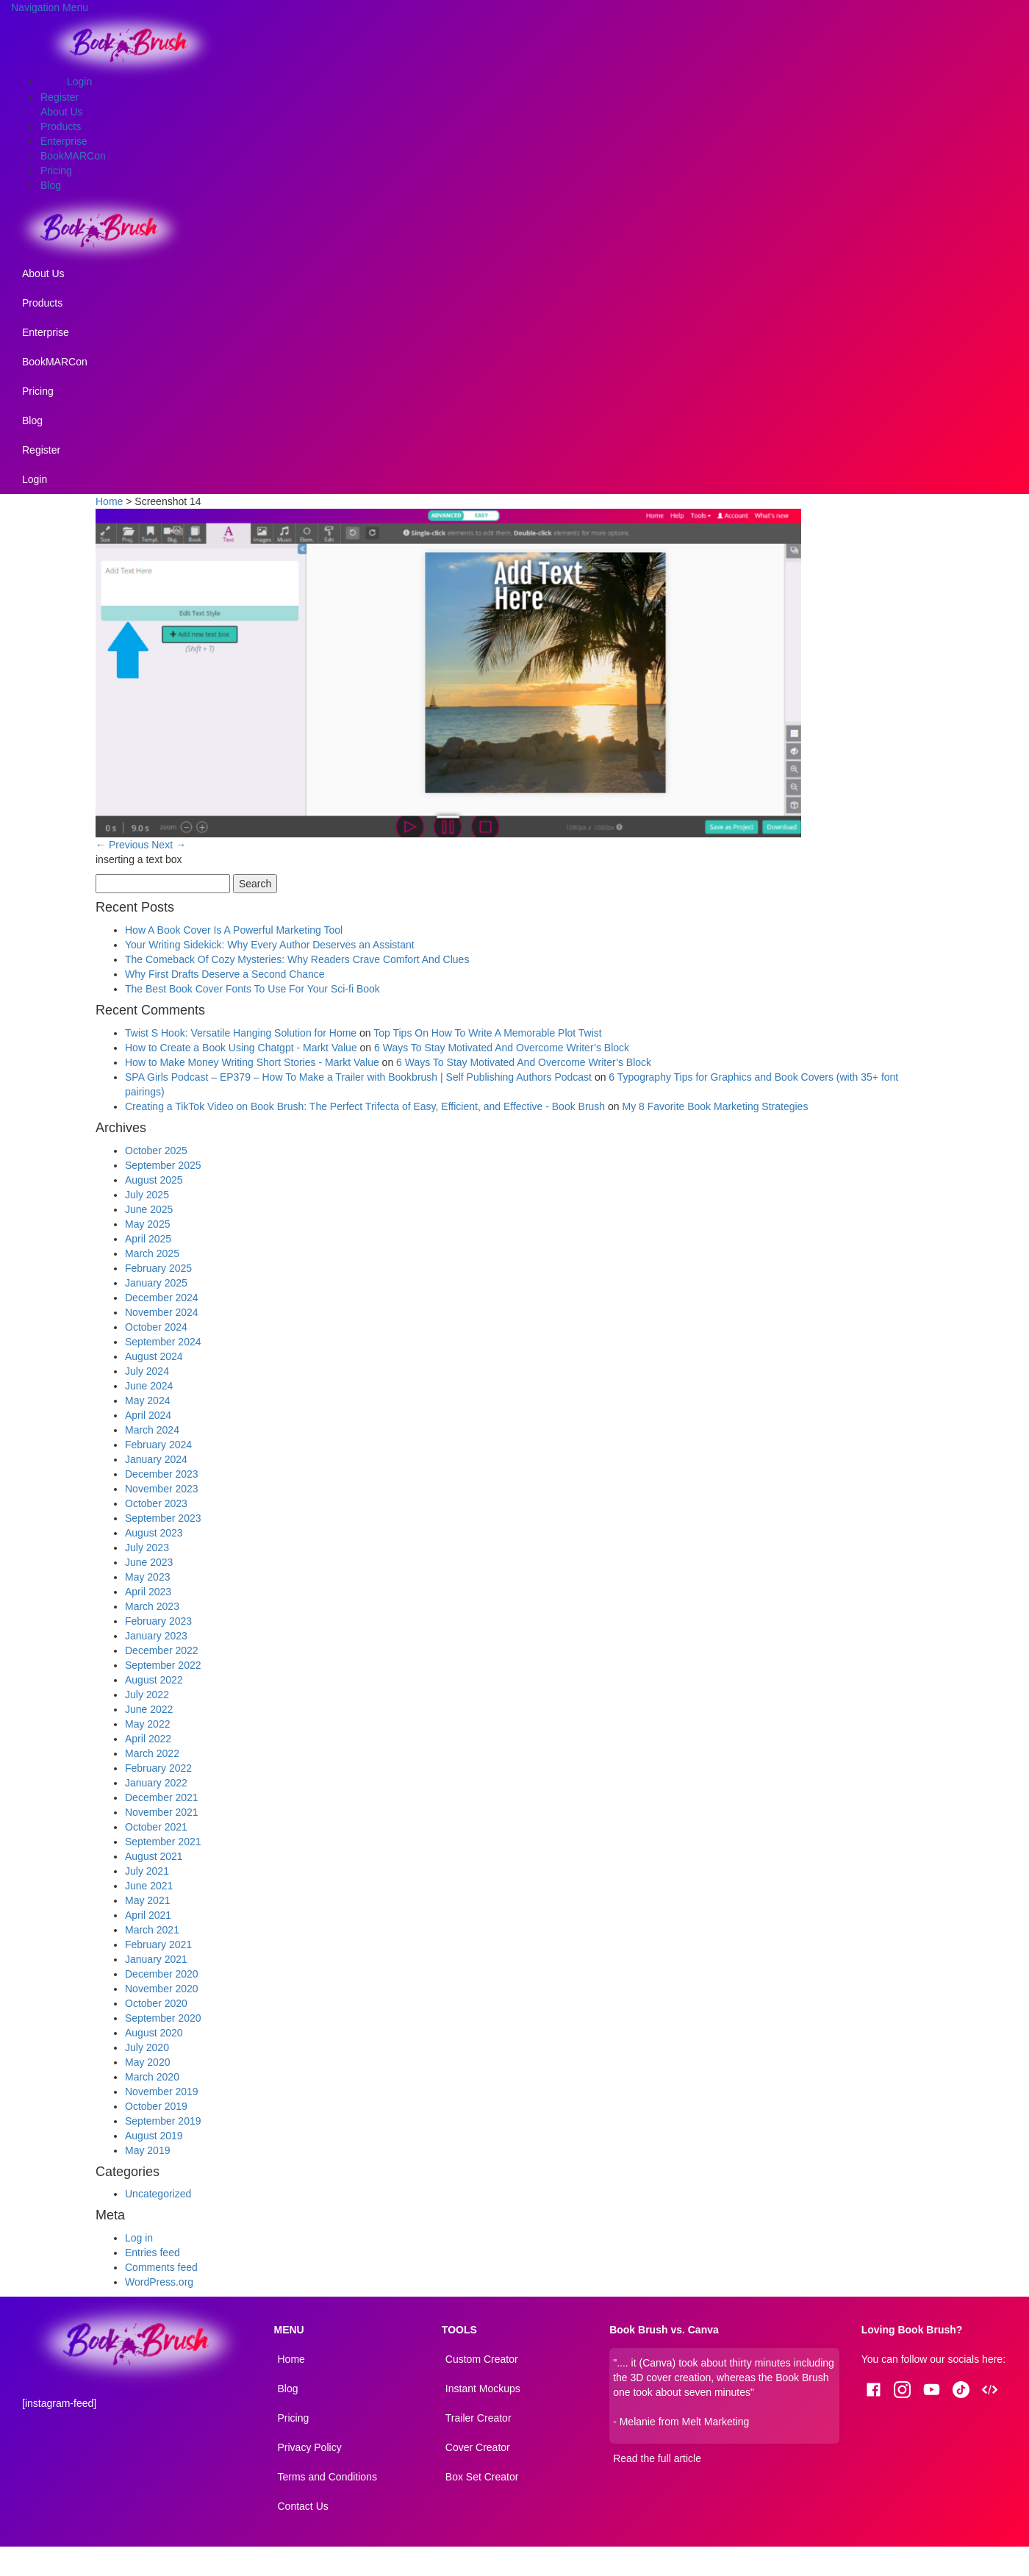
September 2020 (163, 2018)
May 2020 (147, 2062)
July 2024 (147, 1371)
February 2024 (158, 1444)
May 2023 (147, 1577)
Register (59, 97)
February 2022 (158, 1768)
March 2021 (152, 1930)
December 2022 (161, 1650)
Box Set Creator (482, 2477)
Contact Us (303, 2506)
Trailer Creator (478, 2418)
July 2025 (147, 1195)
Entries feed (152, 2252)
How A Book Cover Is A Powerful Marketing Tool (234, 930)
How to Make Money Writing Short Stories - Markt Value (252, 1062)
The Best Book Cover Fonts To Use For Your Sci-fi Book (252, 989)
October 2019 (156, 2106)
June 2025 (149, 1209)
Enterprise (63, 141)
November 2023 (161, 1489)
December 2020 (161, 1974)
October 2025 (156, 1150)
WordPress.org (159, 2282)
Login (79, 81)
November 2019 (161, 2091)
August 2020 (154, 2033)
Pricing (56, 170)
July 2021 (147, 1871)
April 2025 (148, 1239)
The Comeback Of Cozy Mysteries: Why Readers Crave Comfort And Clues (297, 959)
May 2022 (147, 1724)
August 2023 (154, 1533)
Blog (50, 185)
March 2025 (152, 1253)
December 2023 (161, 1474)
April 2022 (148, 1739)
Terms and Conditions (327, 2477)
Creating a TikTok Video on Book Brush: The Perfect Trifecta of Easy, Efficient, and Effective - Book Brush (365, 1106)
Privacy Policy (310, 2447)
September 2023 (163, 1518)
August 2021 (154, 1856)
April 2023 (148, 1592)
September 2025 (163, 1165)
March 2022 (152, 1753)
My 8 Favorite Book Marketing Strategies (715, 1106)
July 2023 (147, 1547)
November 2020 (161, 1988)
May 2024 (147, 1400)
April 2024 (148, 1415)
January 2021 (156, 1959)
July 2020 (147, 2047)
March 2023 (152, 1606)
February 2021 (158, 1944)
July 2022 (147, 1694)
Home (109, 501)
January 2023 (156, 1636)
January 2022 (156, 1783)
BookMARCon (73, 156)
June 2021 (149, 1886)
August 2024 (154, 1356)
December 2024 (161, 1297)
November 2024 (161, 1312)
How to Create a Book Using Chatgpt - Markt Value (241, 1047)
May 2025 (147, 1224)
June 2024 (149, 1386)
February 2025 (158, 1268)
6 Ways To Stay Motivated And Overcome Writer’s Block (501, 1047)
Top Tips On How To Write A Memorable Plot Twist (487, 1033)
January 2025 (156, 1283)
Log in (139, 2238)
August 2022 (154, 1680)
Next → (168, 845)
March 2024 (152, 1430)
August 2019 (154, 2136)
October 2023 (156, 1503)
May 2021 (147, 1900)
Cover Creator (477, 2447)
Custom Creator (481, 2359)
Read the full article (657, 2458)
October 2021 (156, 1827)
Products (60, 126)
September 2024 (163, 1342)
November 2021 (161, 1812)
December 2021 (161, 1797)
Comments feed (161, 2267)
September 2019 (163, 2121)
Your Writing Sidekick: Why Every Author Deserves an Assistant (270, 945)
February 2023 (158, 1621)
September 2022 (163, 1665)
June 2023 (149, 1562)
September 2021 (163, 1841)
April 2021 (148, 1915)
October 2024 (156, 1327)
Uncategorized (158, 2194)
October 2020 (156, 2003)
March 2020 (152, 2077)
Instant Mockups (482, 2388)
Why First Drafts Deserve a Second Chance (225, 974)
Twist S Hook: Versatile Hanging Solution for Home (240, 1033)
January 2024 (156, 1459)
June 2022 (149, 1709)
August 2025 (154, 1180)
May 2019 (147, 2150)
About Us (61, 112)
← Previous (122, 845)
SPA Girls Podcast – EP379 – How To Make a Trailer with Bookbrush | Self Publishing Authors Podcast (358, 1077)
